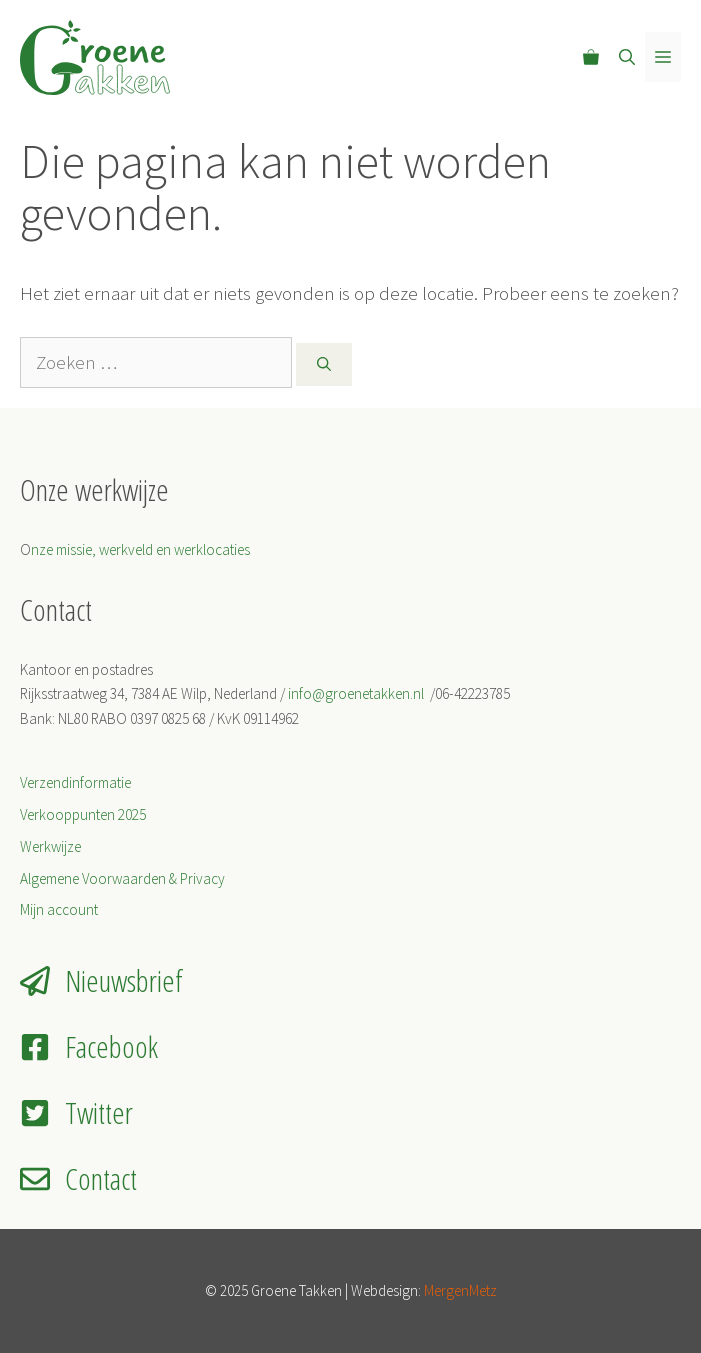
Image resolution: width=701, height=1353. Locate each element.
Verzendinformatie (75, 782)
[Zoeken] (324, 364)
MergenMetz (460, 1290)
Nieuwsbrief (124, 980)
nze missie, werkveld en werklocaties (140, 549)
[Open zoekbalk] (627, 57)
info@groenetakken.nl (357, 693)
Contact (101, 1178)
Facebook (111, 1046)
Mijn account (59, 909)
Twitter (99, 1112)
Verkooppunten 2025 (83, 814)
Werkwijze (50, 846)
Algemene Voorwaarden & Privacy (122, 878)
